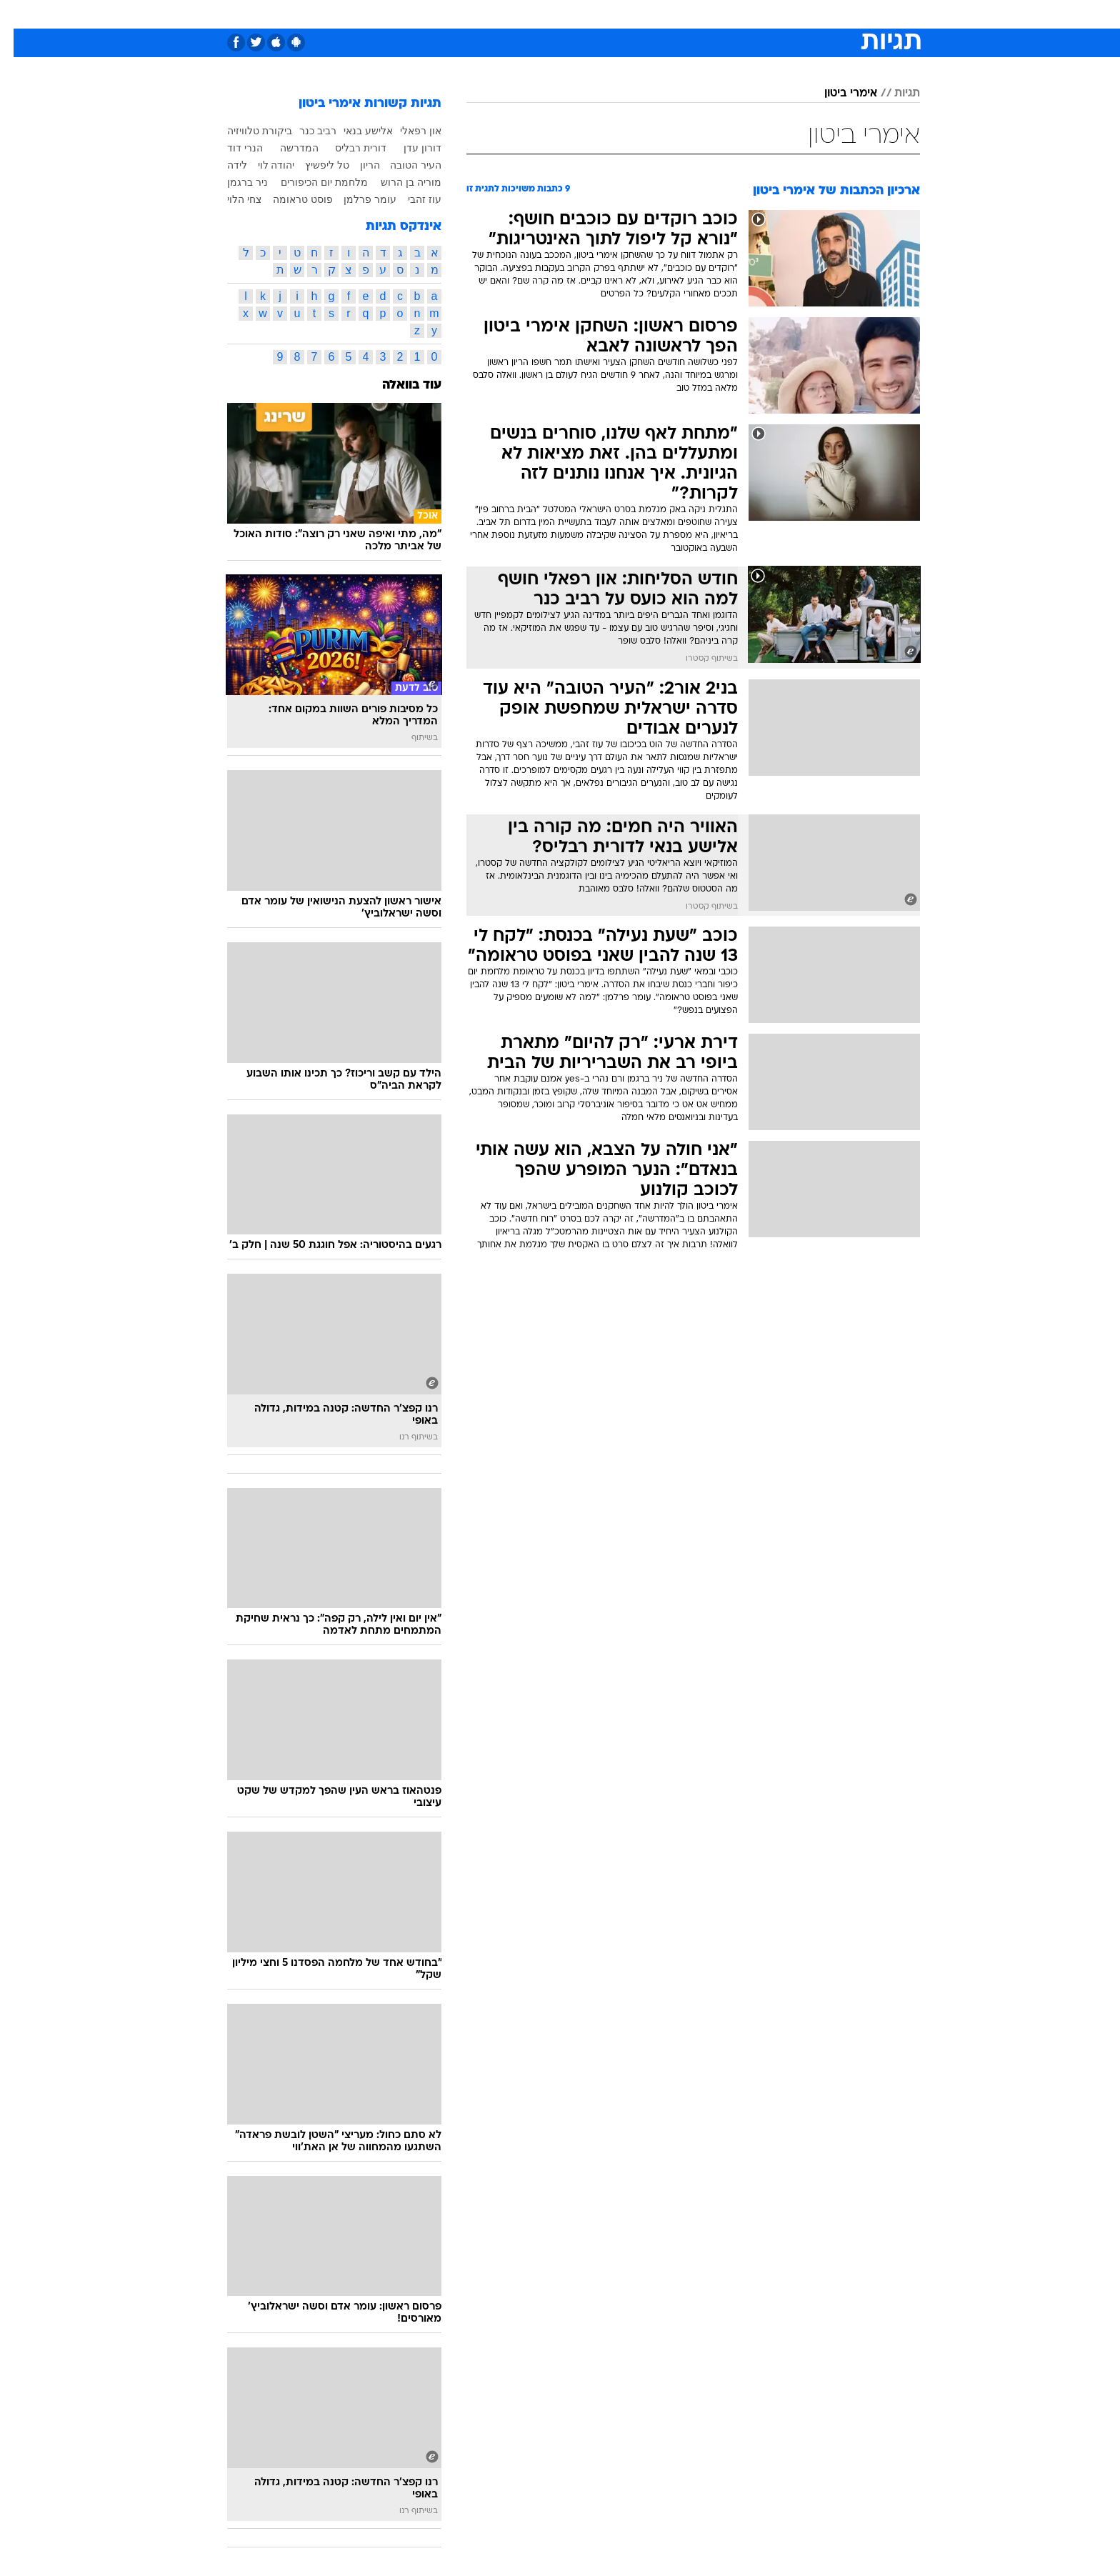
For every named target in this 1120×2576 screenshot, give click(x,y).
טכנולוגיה (449, 14)
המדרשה (285, 148)
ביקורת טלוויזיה (246, 130)
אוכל (595, 14)
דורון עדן (409, 148)
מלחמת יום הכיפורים (310, 182)
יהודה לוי (262, 165)
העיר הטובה (402, 165)
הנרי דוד (231, 148)
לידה (224, 165)
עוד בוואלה (398, 385)
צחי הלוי (231, 199)
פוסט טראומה (289, 199)
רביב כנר (304, 130)
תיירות (503, 14)
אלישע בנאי (354, 130)
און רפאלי (407, 130)
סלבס (673, 14)
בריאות (551, 14)
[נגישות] (20, 15)
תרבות (718, 14)
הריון (356, 165)
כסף (633, 14)
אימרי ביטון (837, 93)
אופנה (397, 14)
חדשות (812, 14)
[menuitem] (804, 14)
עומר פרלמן (356, 199)
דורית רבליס (347, 148)
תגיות (893, 93)
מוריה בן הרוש (397, 182)
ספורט (764, 14)
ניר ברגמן (234, 182)
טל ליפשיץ (313, 165)
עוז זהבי (411, 199)
